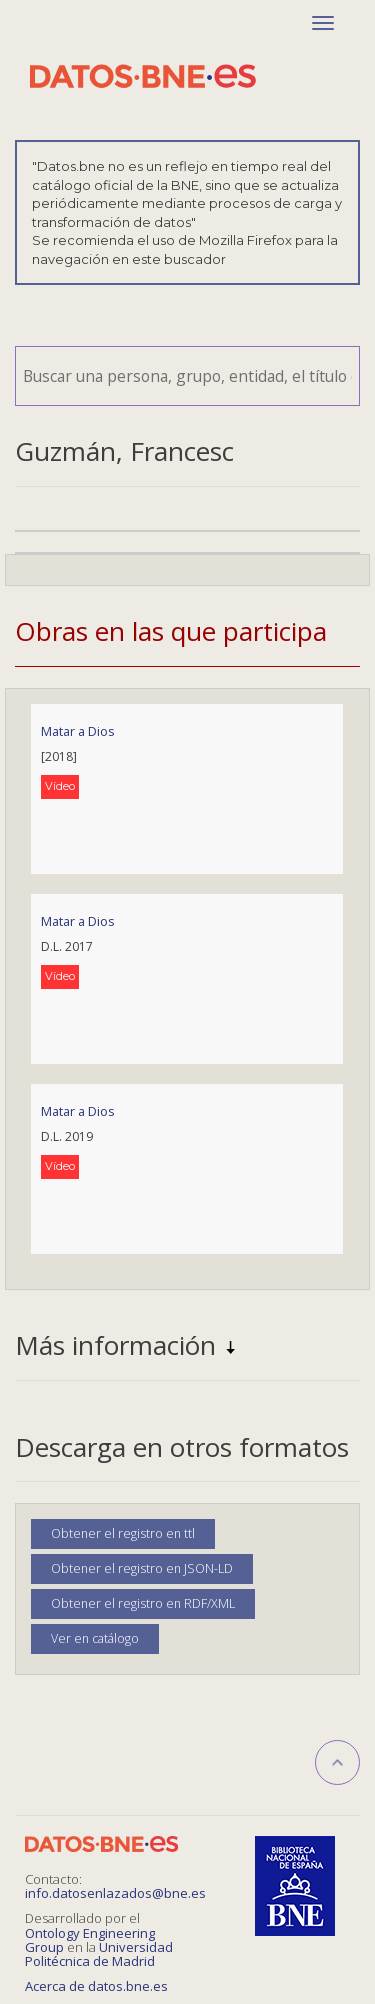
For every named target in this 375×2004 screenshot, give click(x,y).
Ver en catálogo (95, 1638)
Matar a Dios (78, 731)
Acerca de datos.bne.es (96, 1986)
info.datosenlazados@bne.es (115, 1893)
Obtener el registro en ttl (123, 1533)
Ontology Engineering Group (90, 1940)
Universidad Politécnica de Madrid (99, 1954)
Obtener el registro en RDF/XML (143, 1603)
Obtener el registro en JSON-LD (142, 1568)
